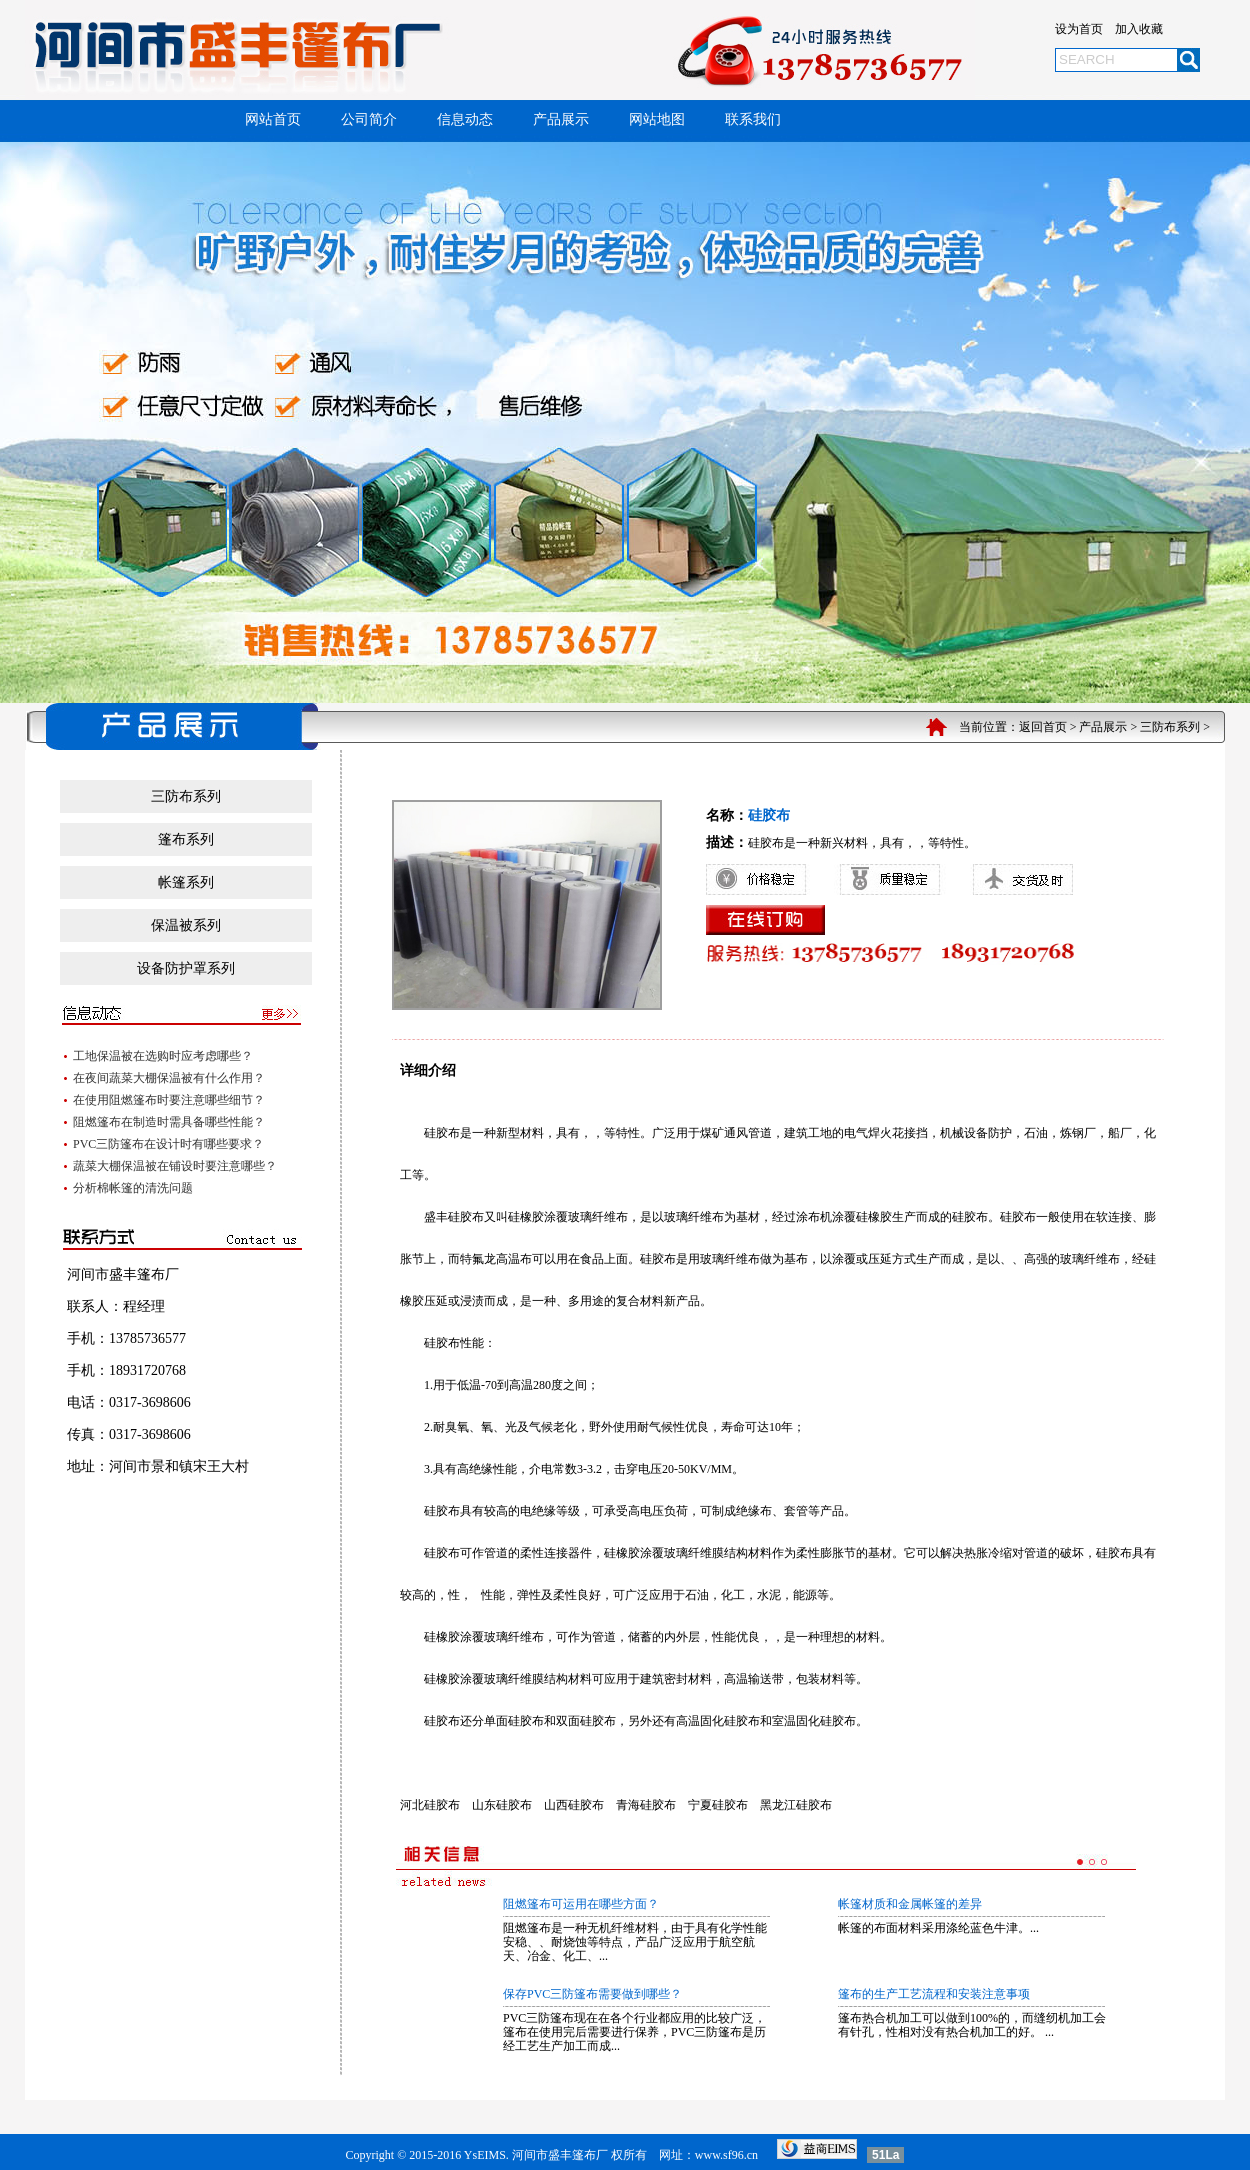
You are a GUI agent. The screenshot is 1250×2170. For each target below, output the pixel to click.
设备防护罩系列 (186, 968)
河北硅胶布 (430, 1805)
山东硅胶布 (502, 1805)
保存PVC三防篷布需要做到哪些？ (592, 1994)
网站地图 (657, 119)
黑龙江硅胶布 (796, 1805)
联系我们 (753, 119)
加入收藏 (1139, 29)
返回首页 (1043, 727)
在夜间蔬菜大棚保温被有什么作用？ (169, 1078)
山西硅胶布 (574, 1805)
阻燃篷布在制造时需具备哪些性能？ (169, 1122)
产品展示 (561, 119)
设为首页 (1079, 29)
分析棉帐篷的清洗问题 (133, 1188)
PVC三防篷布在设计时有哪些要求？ (168, 1144)
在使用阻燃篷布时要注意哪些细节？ (169, 1100)
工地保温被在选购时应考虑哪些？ (163, 1056)
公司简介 (369, 119)
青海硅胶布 (646, 1805)
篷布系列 (186, 839)
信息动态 (465, 119)
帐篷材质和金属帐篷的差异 (910, 1904)
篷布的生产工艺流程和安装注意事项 (934, 1994)
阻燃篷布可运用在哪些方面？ (581, 1904)
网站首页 (273, 119)
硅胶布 (442, 1133)
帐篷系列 (186, 882)
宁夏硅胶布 (718, 1805)
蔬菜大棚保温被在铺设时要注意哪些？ (175, 1166)
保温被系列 (186, 925)
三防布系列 (1170, 727)
